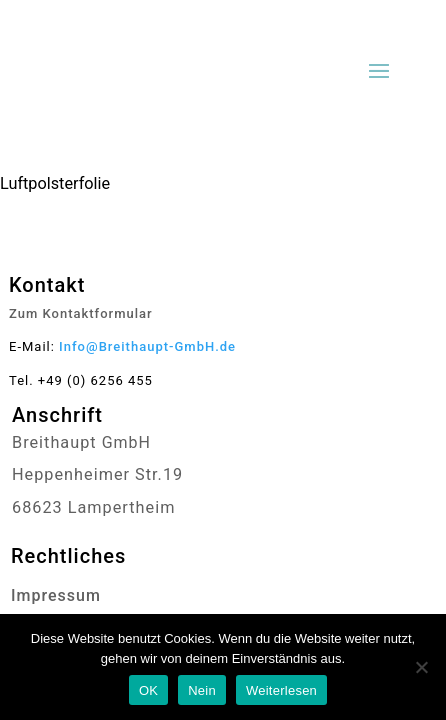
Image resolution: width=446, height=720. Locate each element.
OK (148, 690)
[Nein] (421, 667)
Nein (202, 690)
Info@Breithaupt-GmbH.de (147, 346)
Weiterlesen (281, 690)
